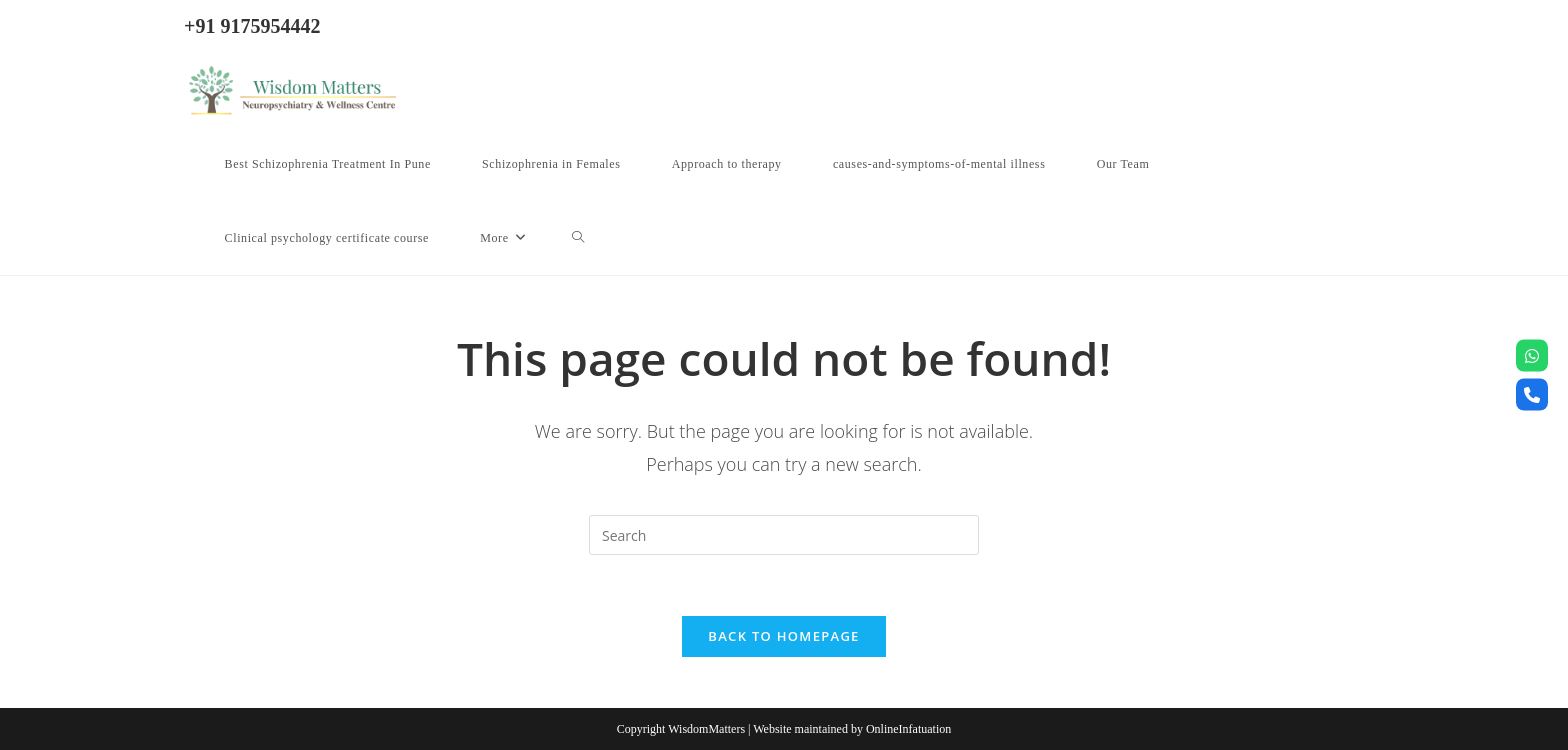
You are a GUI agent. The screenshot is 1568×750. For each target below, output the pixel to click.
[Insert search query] (784, 535)
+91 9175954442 (252, 26)
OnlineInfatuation (908, 729)
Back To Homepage (783, 636)
